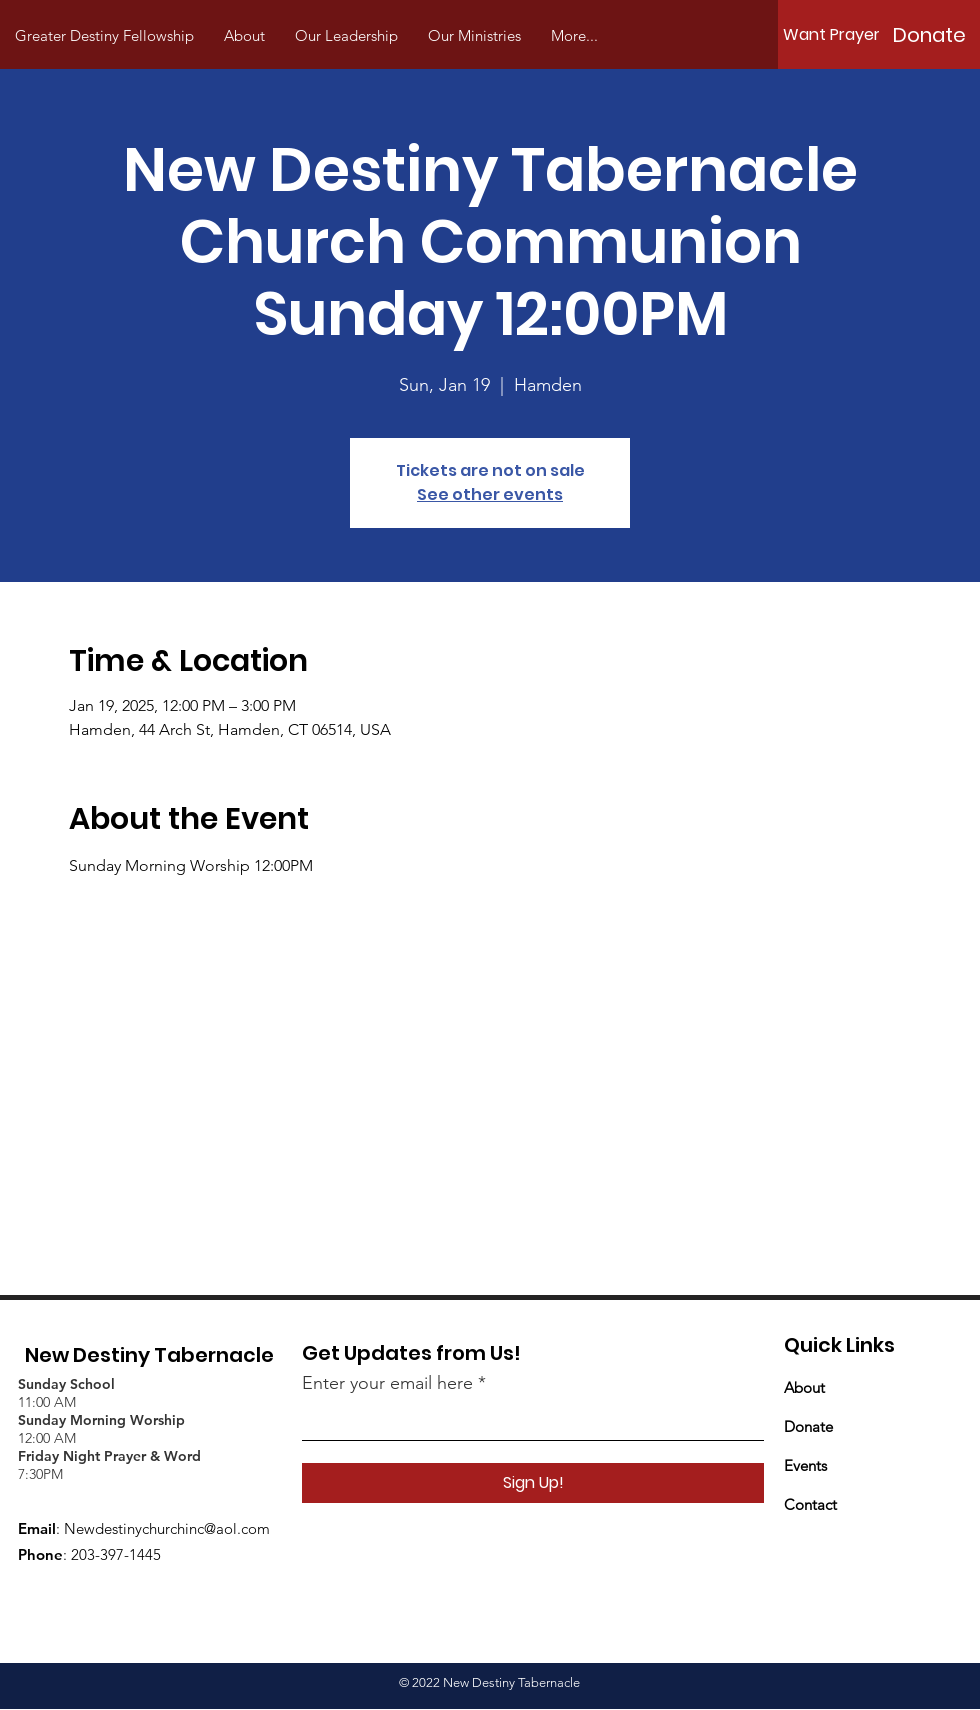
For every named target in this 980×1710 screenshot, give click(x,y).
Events (805, 1465)
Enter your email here (387, 1383)
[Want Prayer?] (836, 35)
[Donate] (929, 35)
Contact (810, 1504)
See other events (490, 494)
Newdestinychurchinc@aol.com (167, 1528)
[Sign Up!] (533, 1483)
